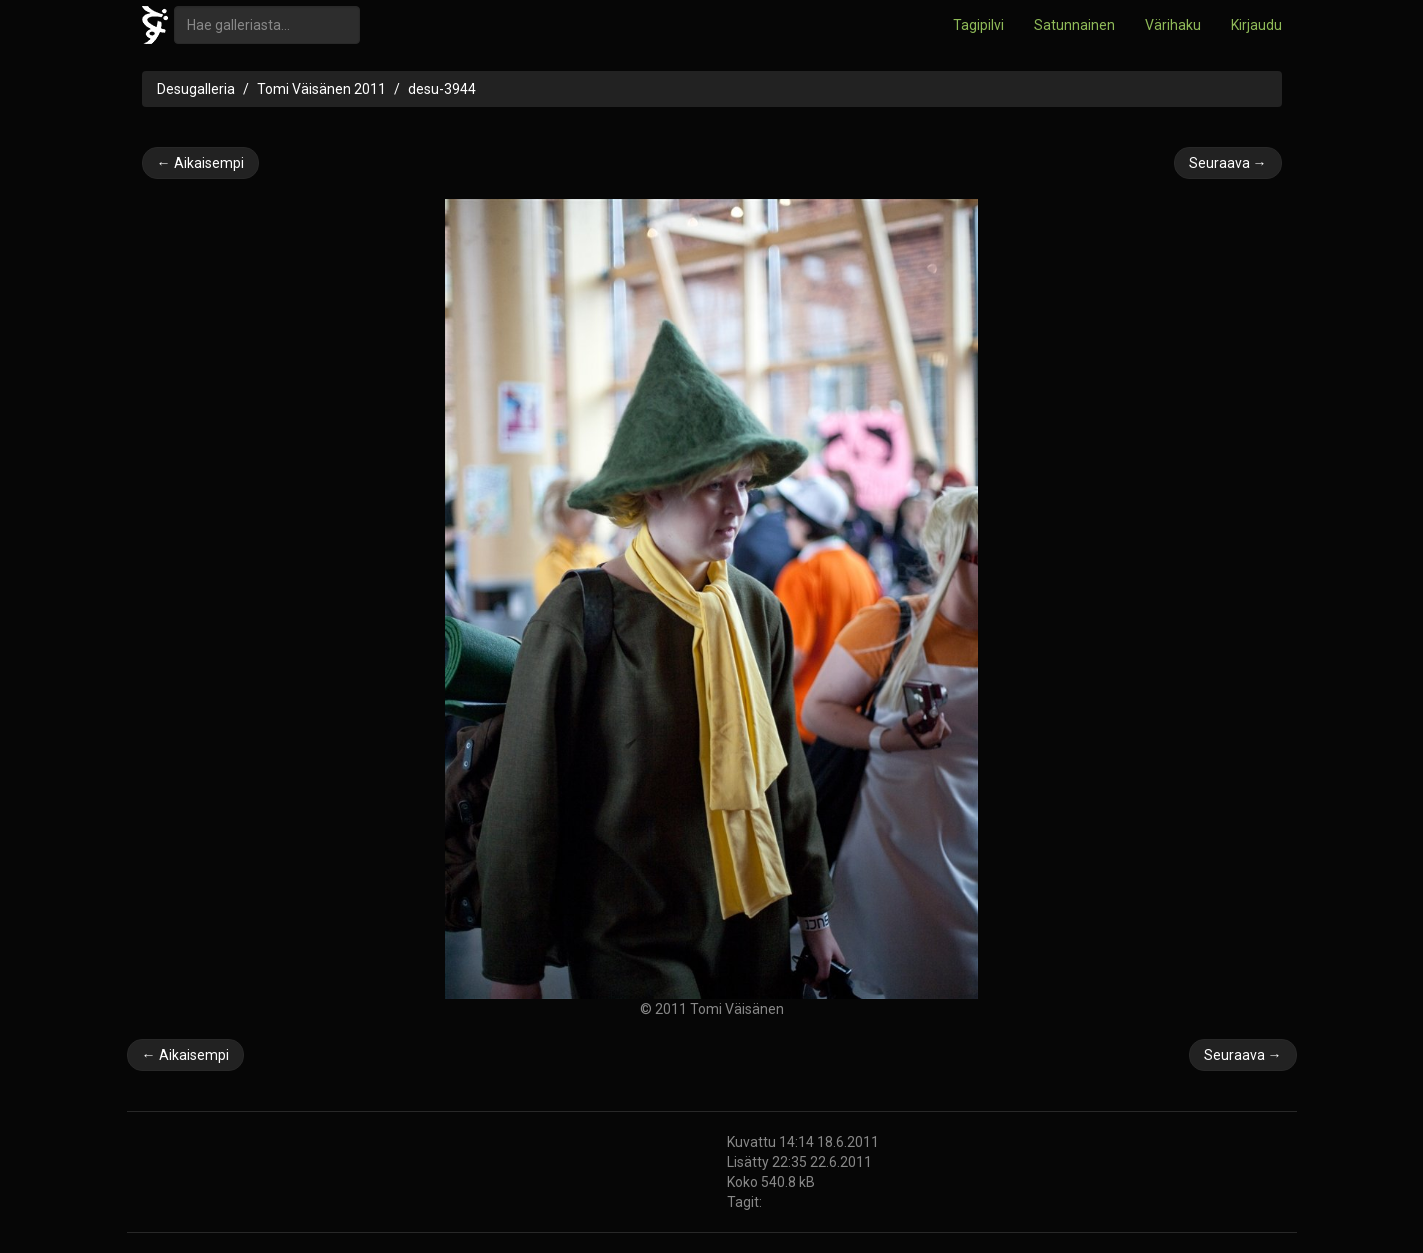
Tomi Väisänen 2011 (321, 89)
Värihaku (1173, 25)
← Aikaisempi (200, 163)
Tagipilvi (978, 25)
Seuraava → (1228, 163)
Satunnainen (1074, 25)
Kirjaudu (1256, 25)
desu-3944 (442, 89)
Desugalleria (196, 89)
